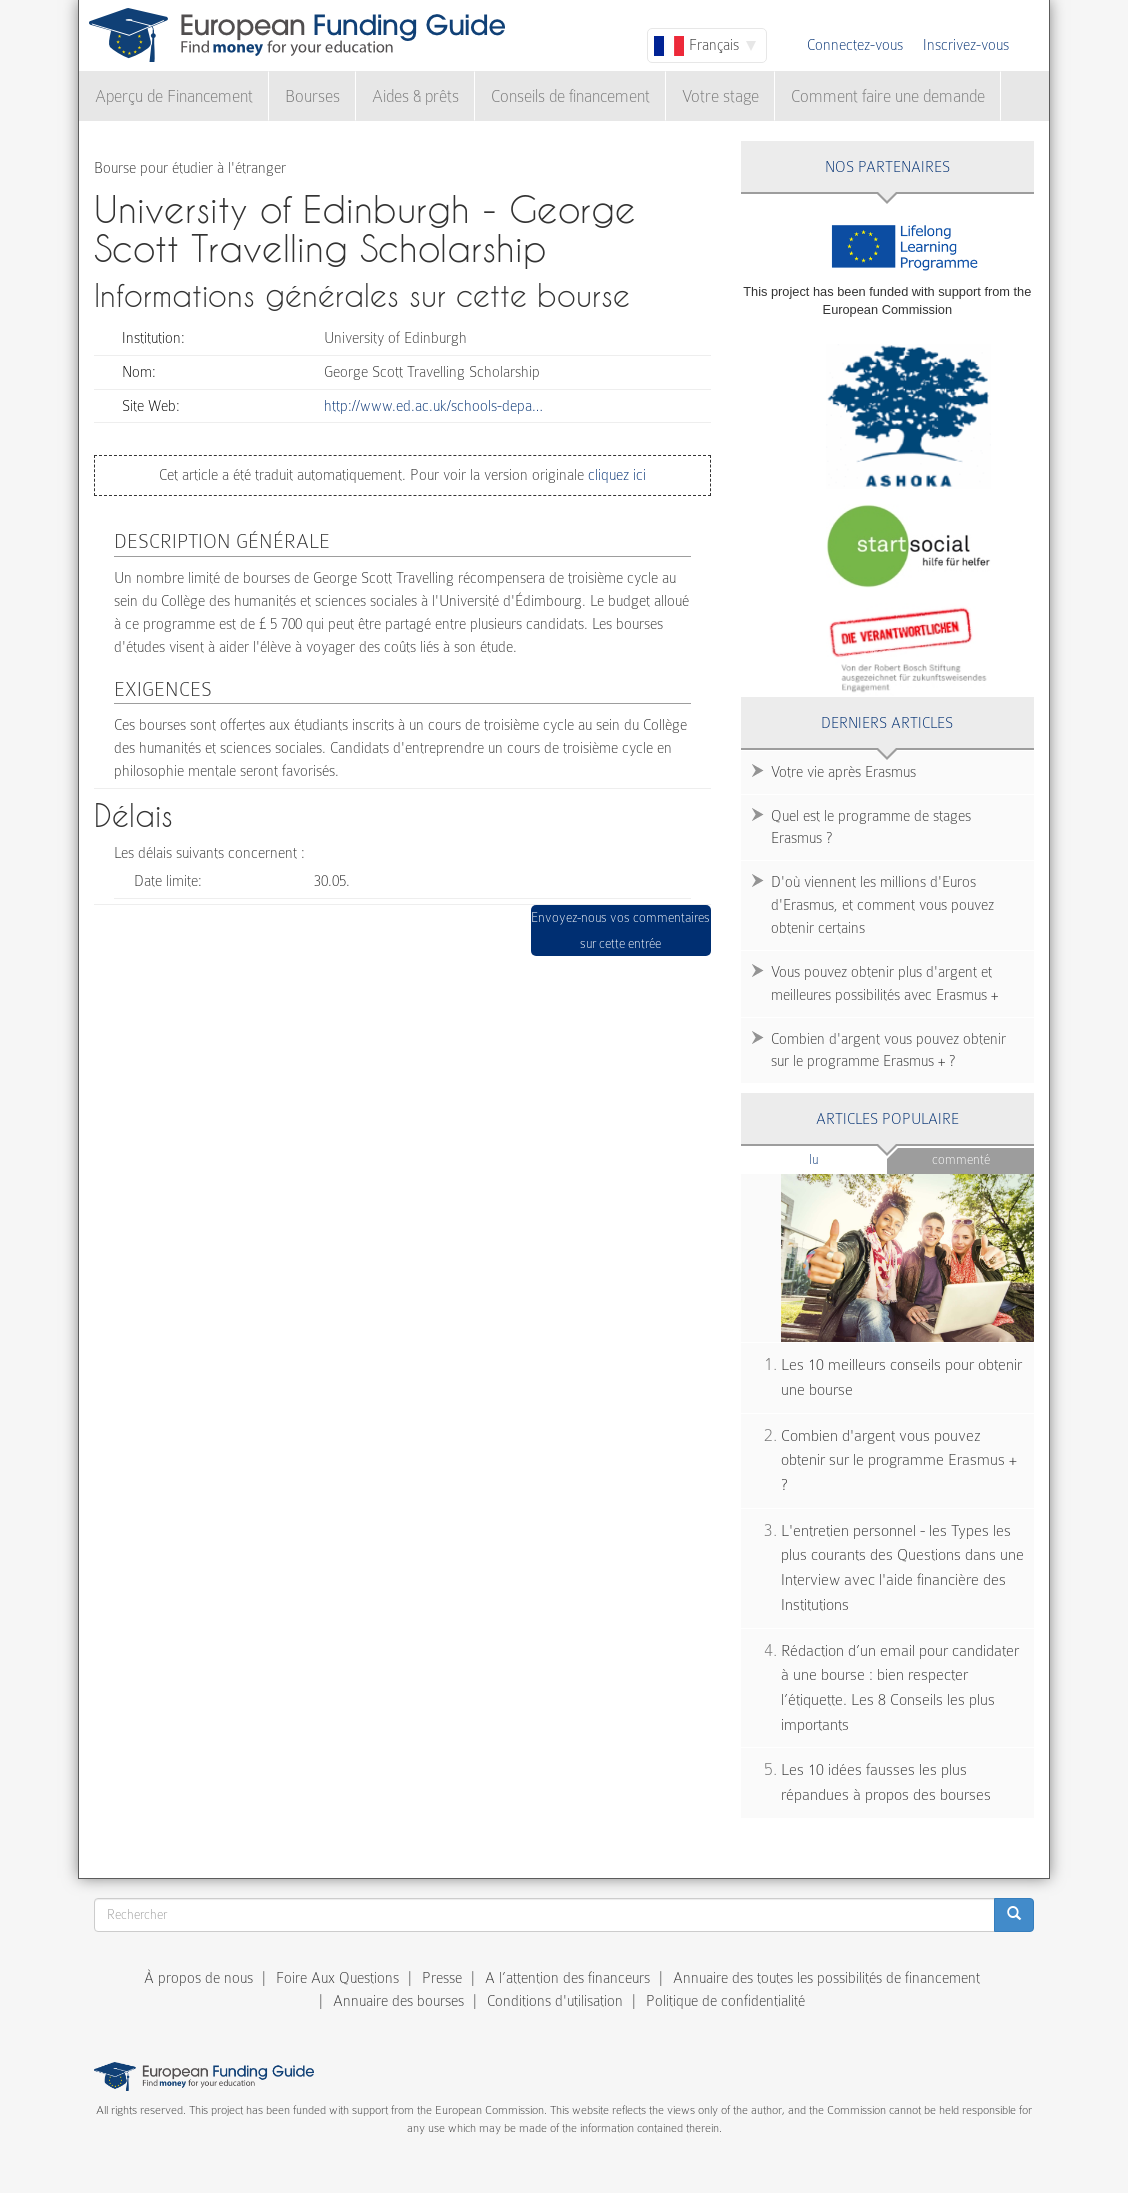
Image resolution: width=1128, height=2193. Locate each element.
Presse (442, 1978)
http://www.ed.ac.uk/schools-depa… (433, 406)
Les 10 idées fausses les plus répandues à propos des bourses (886, 1782)
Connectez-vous (855, 45)
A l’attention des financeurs (567, 1978)
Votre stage (720, 96)
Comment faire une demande (888, 96)
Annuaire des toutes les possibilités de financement (826, 1978)
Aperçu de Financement (174, 96)
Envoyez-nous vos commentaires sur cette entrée (620, 930)
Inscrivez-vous (966, 45)
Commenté (961, 1159)
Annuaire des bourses (398, 2001)
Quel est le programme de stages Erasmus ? (871, 827)
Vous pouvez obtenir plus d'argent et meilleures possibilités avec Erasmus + (884, 983)
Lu (847, 1158)
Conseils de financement (570, 96)
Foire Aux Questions (337, 1978)
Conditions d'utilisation (555, 2001)
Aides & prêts (415, 96)
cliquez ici (615, 475)
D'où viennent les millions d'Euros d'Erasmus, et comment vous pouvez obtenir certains (882, 905)
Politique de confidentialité (725, 2001)
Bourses (312, 96)
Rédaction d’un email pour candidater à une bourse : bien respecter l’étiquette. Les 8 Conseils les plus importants (900, 1688)
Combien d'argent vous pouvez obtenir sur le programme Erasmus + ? (888, 1050)
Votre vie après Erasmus (843, 772)
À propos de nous (198, 1978)
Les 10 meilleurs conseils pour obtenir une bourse (901, 1377)
